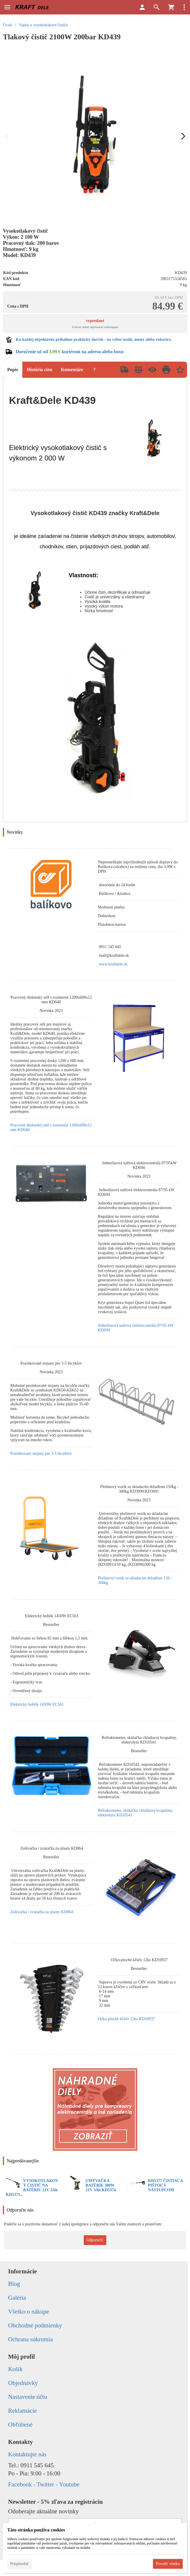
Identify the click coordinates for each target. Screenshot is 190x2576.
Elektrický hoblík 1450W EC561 (36, 1704)
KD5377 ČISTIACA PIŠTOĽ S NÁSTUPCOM (165, 2185)
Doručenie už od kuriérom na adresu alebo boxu (70, 351)
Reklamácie (22, 2410)
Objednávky (23, 2382)
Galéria (17, 2297)
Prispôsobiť (19, 2564)
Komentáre (72, 369)
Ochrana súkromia (30, 2339)
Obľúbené (20, 2424)
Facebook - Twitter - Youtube (43, 2484)
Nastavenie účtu (27, 2396)
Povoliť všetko (168, 2564)
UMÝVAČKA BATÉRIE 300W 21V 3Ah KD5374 (100, 2185)
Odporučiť (95, 2240)
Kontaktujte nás (27, 2454)
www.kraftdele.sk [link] (113, 964)
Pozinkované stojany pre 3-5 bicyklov (41, 1453)
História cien (39, 369)
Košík (15, 2369)
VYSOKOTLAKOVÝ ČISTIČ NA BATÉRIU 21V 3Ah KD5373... (32, 2188)
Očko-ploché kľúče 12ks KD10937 (126, 2019)
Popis (12, 369)
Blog (14, 2283)
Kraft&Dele (144, 513)
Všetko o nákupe (28, 2311)
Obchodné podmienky (35, 2325)
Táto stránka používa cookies (36, 2529)
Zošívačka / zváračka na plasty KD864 (41, 1912)
